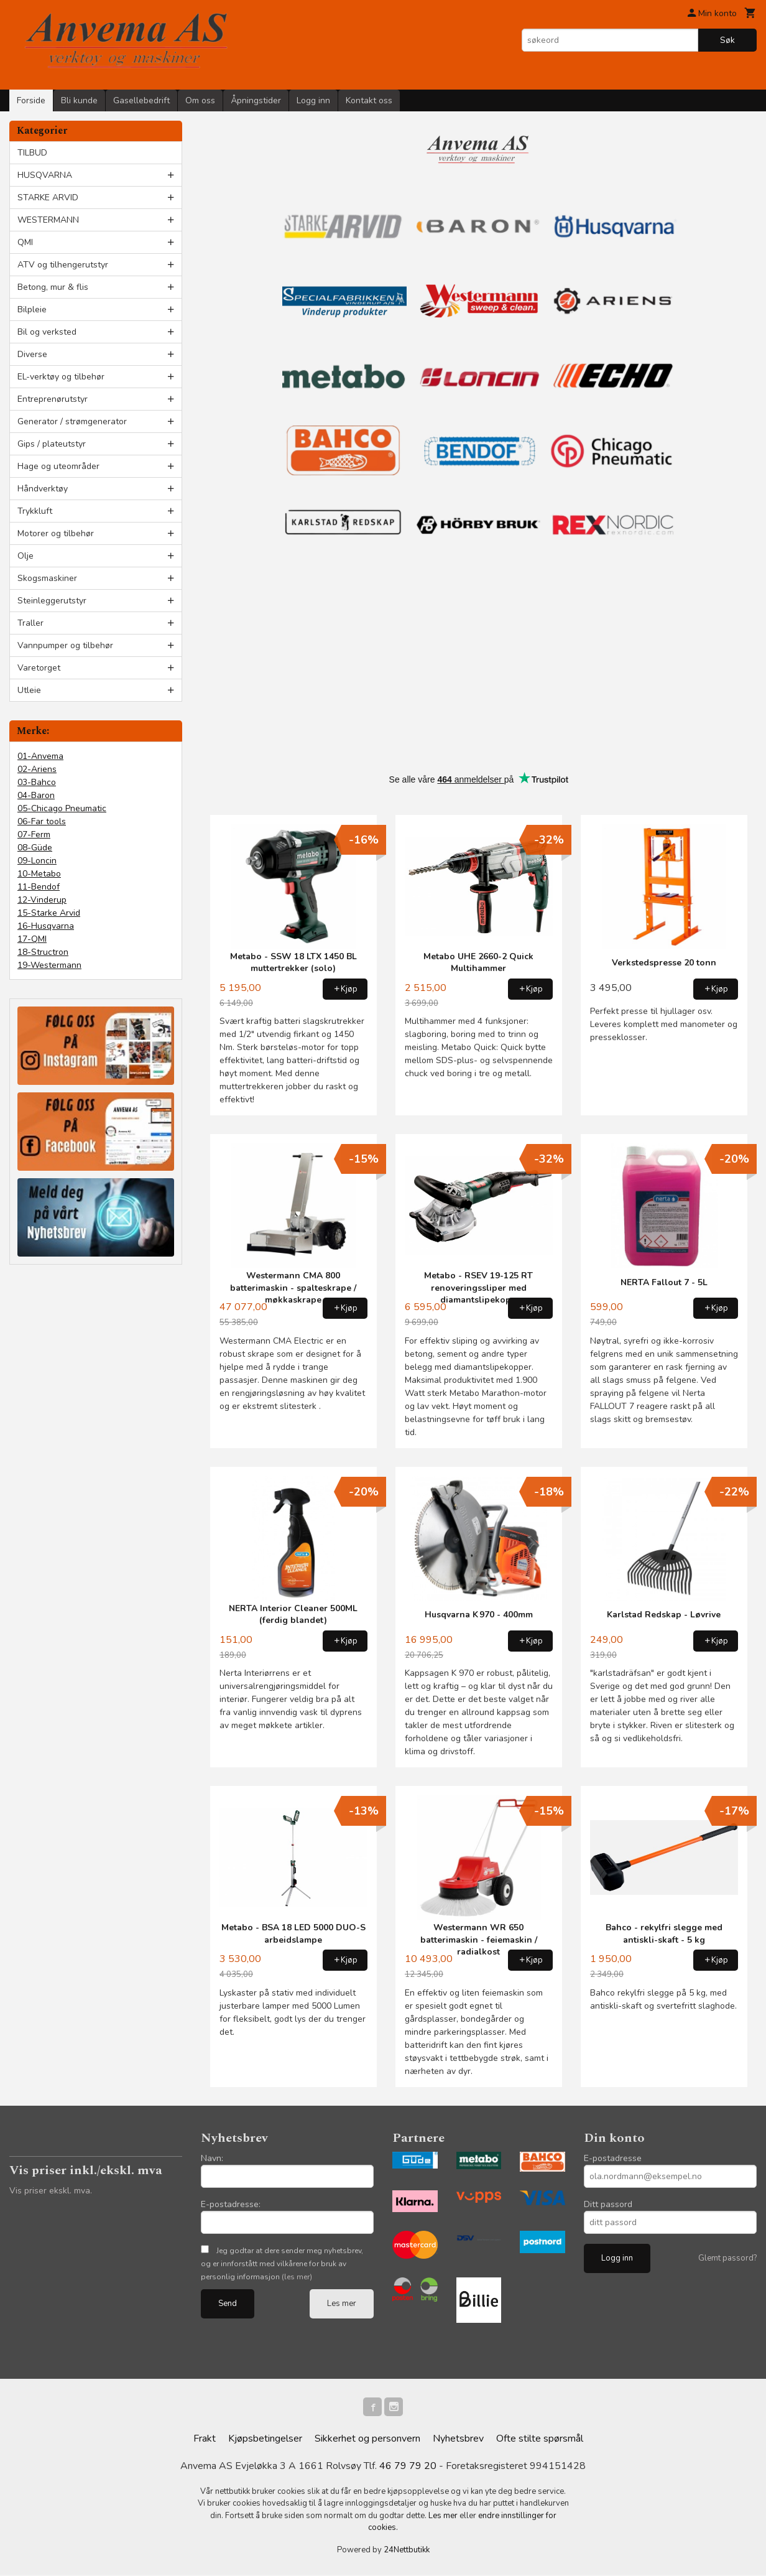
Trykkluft (34, 511)
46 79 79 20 (407, 2467)
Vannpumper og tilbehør (65, 645)
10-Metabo (39, 874)
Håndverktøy (42, 489)
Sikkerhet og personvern (367, 2440)
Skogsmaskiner (47, 578)
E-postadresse (613, 2158)
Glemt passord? (727, 2258)
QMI (25, 242)
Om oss (200, 100)
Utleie (29, 690)
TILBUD (32, 153)
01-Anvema (40, 756)
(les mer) (297, 2277)
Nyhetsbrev (458, 2440)
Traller (30, 623)
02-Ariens (37, 769)
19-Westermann (49, 965)
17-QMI (32, 939)
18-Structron (42, 952)
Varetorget (38, 668)
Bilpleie (32, 309)
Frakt (204, 2440)
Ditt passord (608, 2204)
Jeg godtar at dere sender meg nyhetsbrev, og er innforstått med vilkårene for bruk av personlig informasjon (282, 2264)
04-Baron (36, 795)
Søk (727, 40)
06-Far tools (41, 821)
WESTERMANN (48, 220)
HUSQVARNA (44, 175)
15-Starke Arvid (48, 913)
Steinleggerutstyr (51, 601)
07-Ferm (33, 834)
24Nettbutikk (407, 2551)
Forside (31, 100)
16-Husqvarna (45, 926)
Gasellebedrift (141, 100)
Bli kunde (79, 100)
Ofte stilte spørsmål (539, 2440)
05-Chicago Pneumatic (61, 808)
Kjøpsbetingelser (265, 2440)
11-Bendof (38, 887)
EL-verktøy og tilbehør (60, 377)
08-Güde (34, 847)
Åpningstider (256, 100)
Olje (25, 556)
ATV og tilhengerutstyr (62, 265)
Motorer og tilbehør (55, 533)
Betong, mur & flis (52, 287)
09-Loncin (37, 861)
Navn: (212, 2158)
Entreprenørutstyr (52, 399)
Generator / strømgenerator (72, 421)
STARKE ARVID (47, 197)
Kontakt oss (369, 100)
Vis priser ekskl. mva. (50, 2191)
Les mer (341, 2303)
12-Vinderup (42, 900)
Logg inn (313, 100)
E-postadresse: (231, 2204)
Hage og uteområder (58, 466)
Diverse (32, 354)
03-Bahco (36, 782)
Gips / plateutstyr (51, 444)
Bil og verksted (46, 332)
